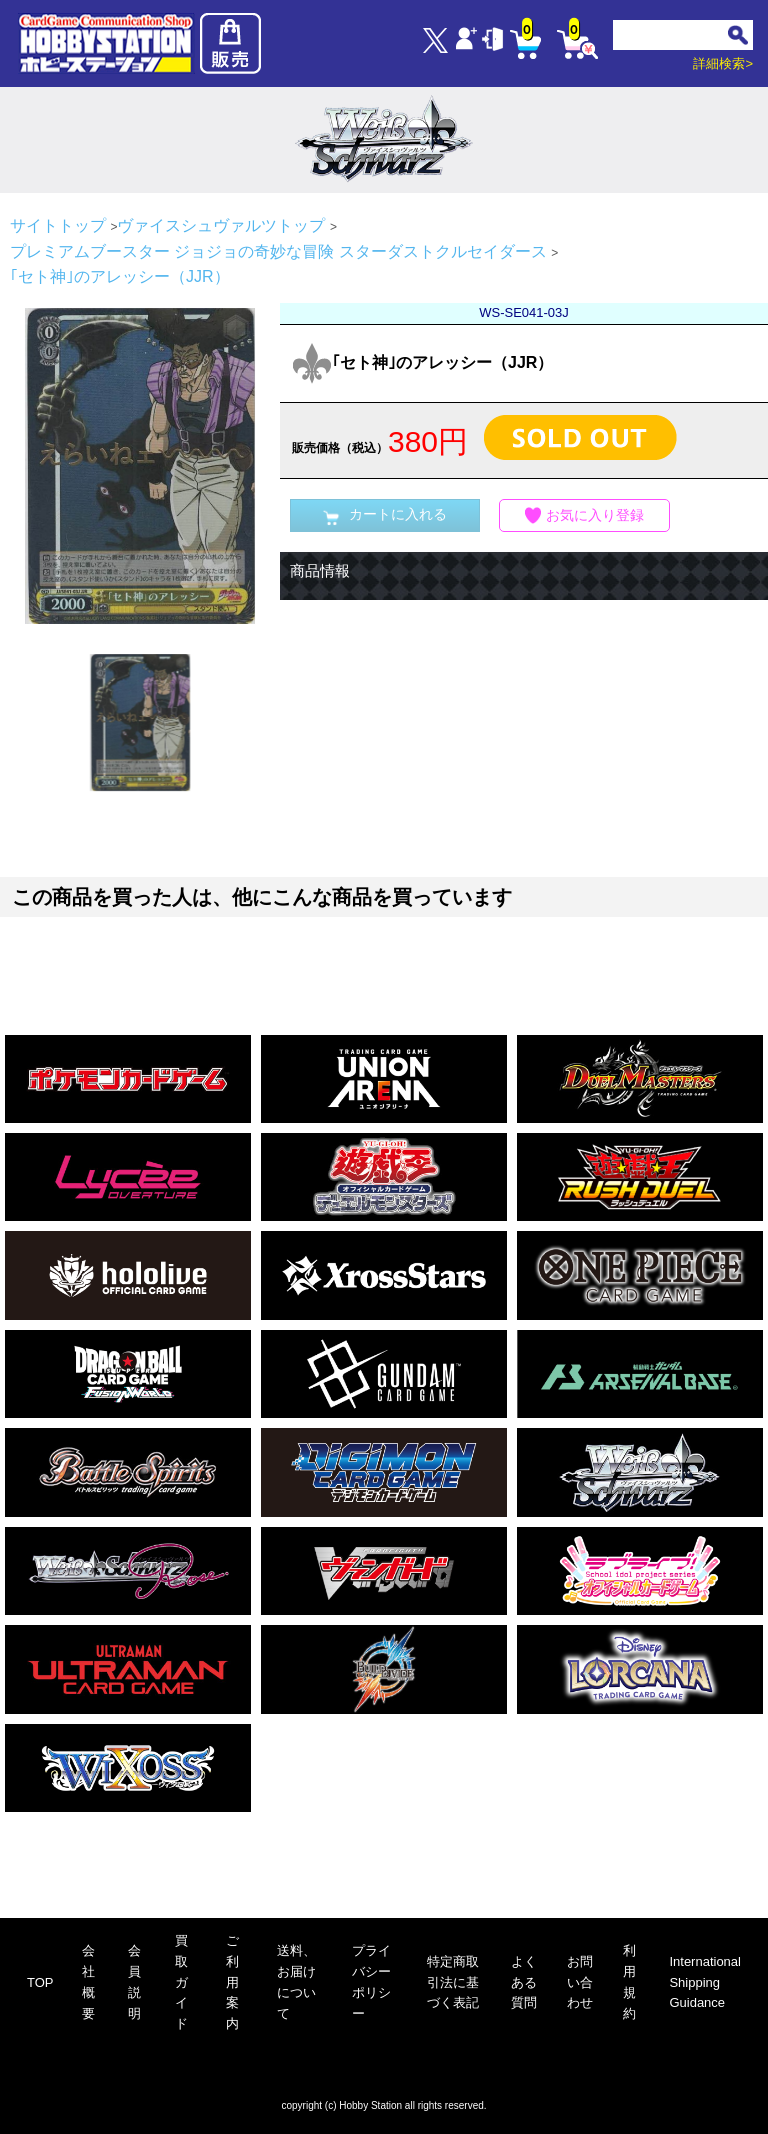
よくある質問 (524, 1982)
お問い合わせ (580, 1982)
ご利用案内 (232, 1982)
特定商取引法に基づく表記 (453, 1982)
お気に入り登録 (585, 515)
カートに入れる (385, 515)
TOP (40, 1982)
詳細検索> (723, 63)
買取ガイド (181, 1982)
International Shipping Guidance (705, 1982)
